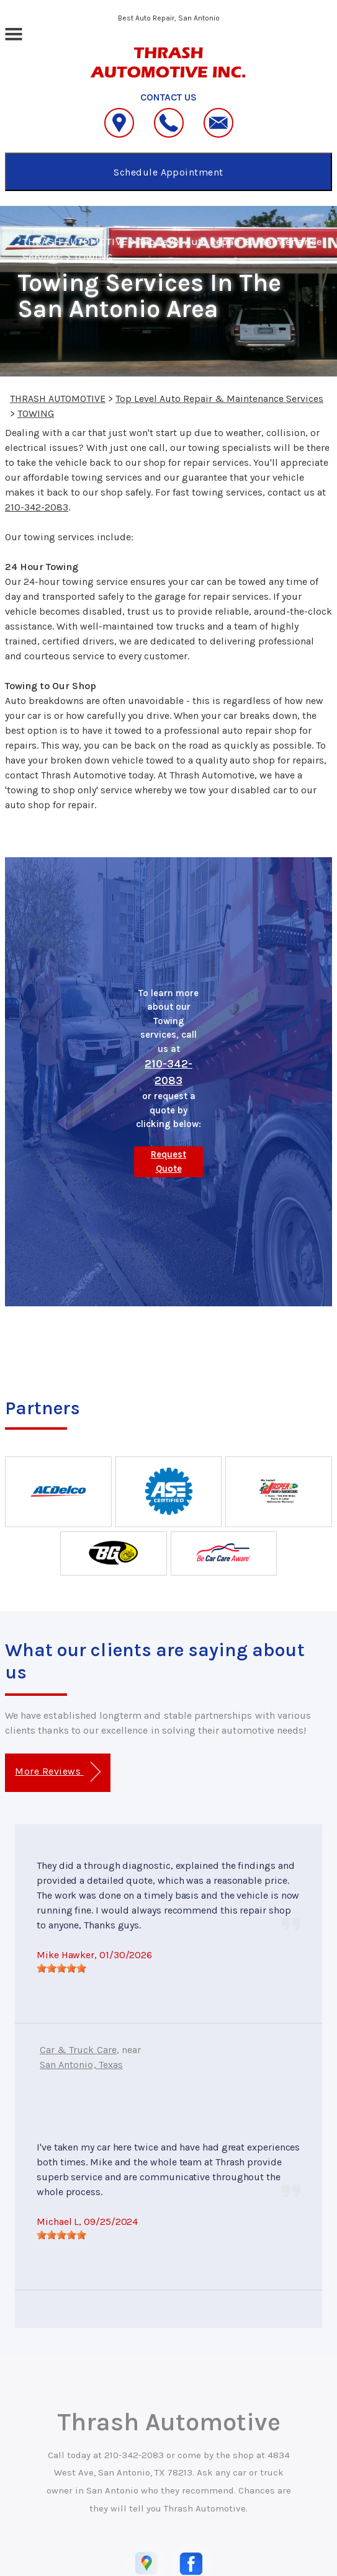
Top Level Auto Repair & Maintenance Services (219, 398)
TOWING (92, 257)
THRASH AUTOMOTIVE (75, 241)
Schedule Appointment (168, 172)
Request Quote (168, 1161)
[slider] (61, 1968)
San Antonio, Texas (81, 2064)
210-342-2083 (36, 507)
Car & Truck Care (78, 2050)
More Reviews (57, 1772)
